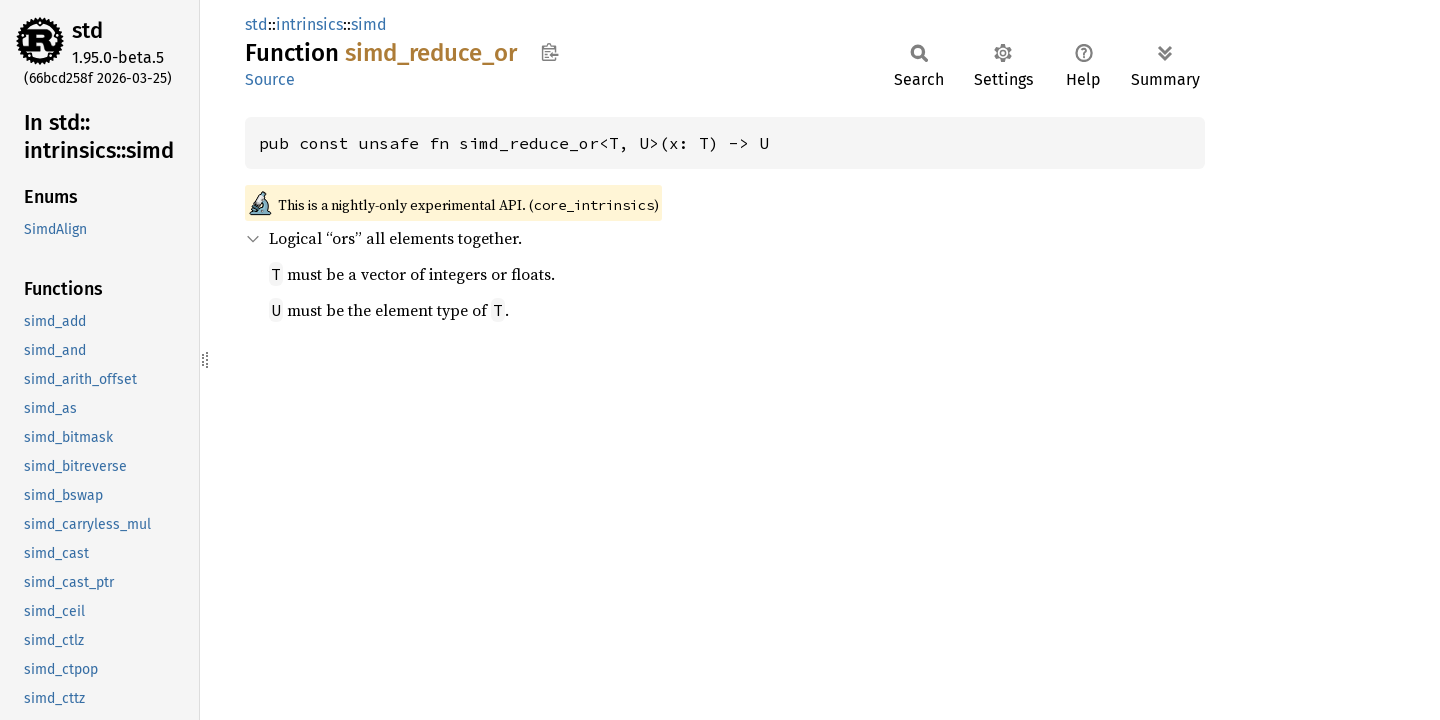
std (87, 30)
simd (369, 24)
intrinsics (309, 24)
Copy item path (549, 52)
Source (270, 79)
